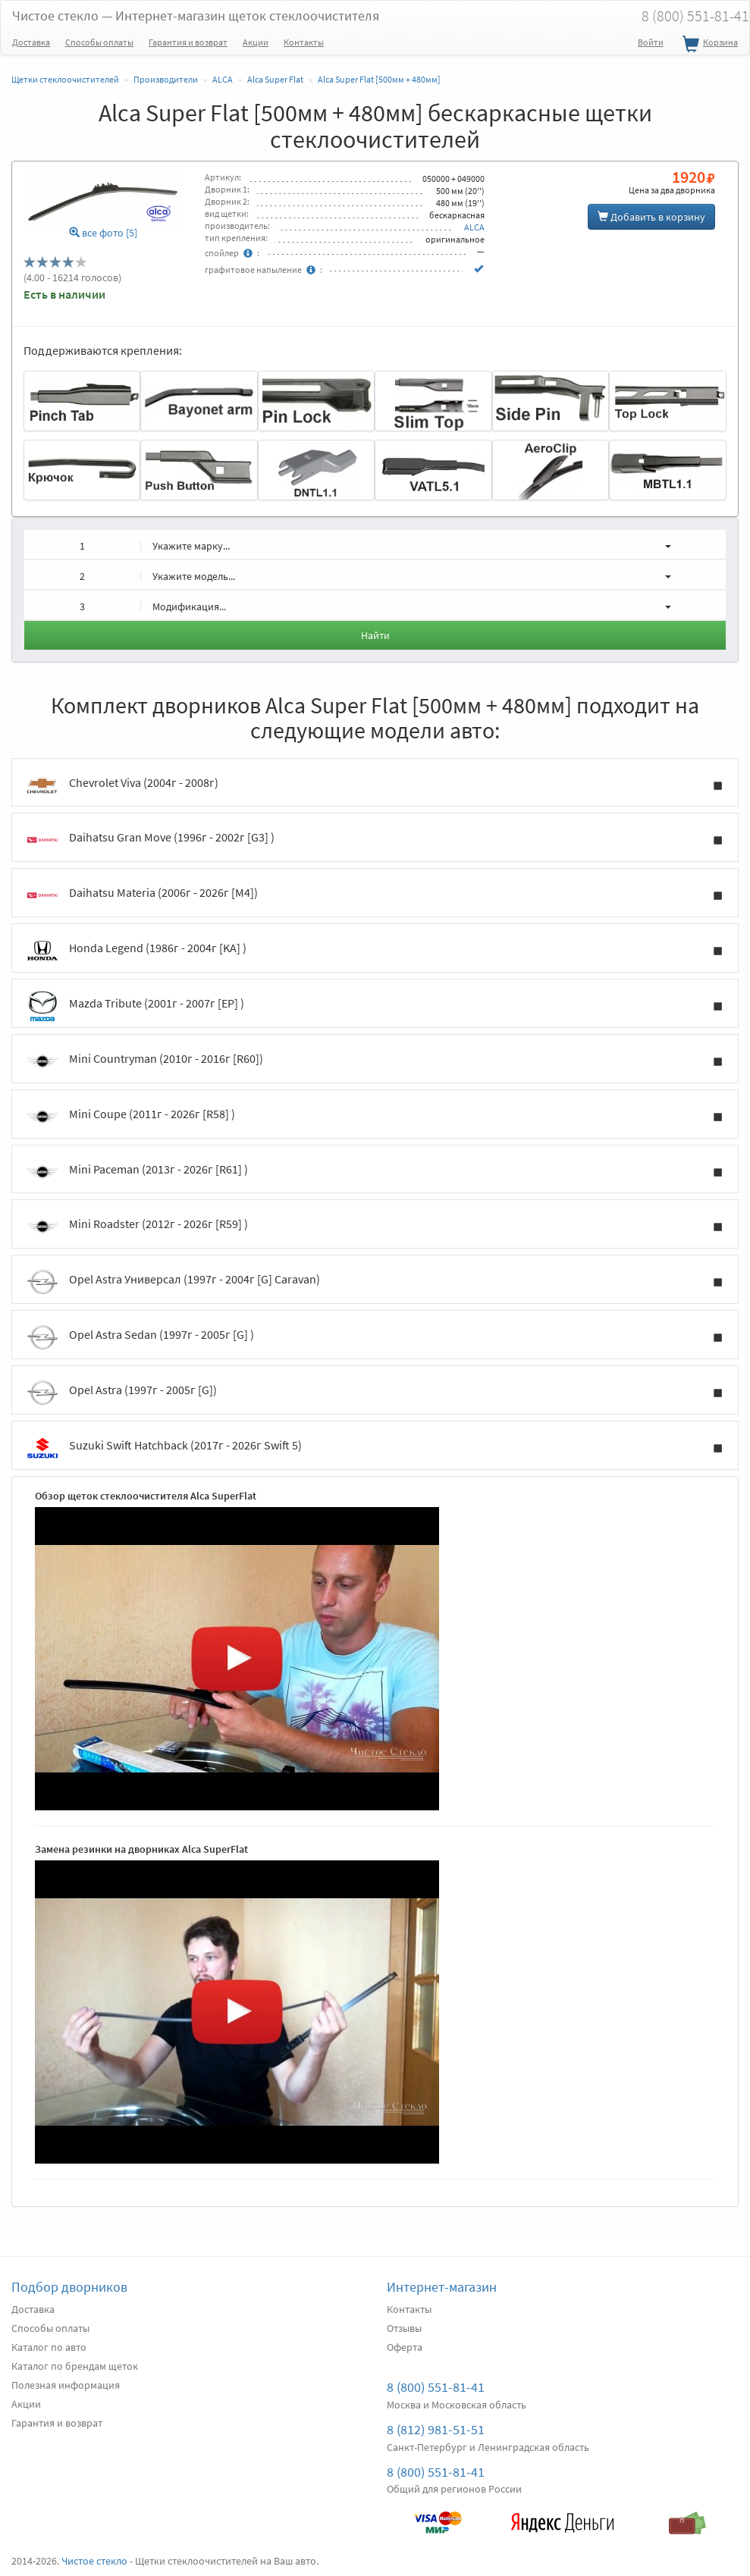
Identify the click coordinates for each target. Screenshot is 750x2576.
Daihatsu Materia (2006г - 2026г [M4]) (375, 895)
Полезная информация (65, 2385)
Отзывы (404, 2328)
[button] (375, 544)
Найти (375, 635)
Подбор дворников (69, 2287)
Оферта (404, 2347)
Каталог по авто (48, 2347)
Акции (255, 42)
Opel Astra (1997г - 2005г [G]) (375, 1392)
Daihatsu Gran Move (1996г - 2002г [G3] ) (375, 840)
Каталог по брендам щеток (74, 2366)
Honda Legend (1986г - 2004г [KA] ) (375, 950)
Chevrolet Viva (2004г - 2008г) (375, 785)
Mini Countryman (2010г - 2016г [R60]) (375, 1061)
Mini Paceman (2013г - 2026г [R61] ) (375, 1172)
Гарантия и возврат (188, 42)
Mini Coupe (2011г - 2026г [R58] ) (375, 1117)
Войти (651, 42)
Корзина (708, 45)
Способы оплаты (99, 42)
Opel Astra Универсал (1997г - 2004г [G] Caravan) (375, 1282)
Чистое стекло (195, 15)
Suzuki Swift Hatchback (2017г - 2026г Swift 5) (375, 1448)
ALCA (474, 227)
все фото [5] (103, 233)
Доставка (31, 42)
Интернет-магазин (442, 2287)
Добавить (651, 217)
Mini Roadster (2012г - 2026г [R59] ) (375, 1226)
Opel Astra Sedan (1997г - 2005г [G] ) (375, 1337)
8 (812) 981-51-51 (436, 2429)
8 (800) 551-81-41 (436, 2387)
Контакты (304, 42)
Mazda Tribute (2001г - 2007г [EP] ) (375, 1006)
